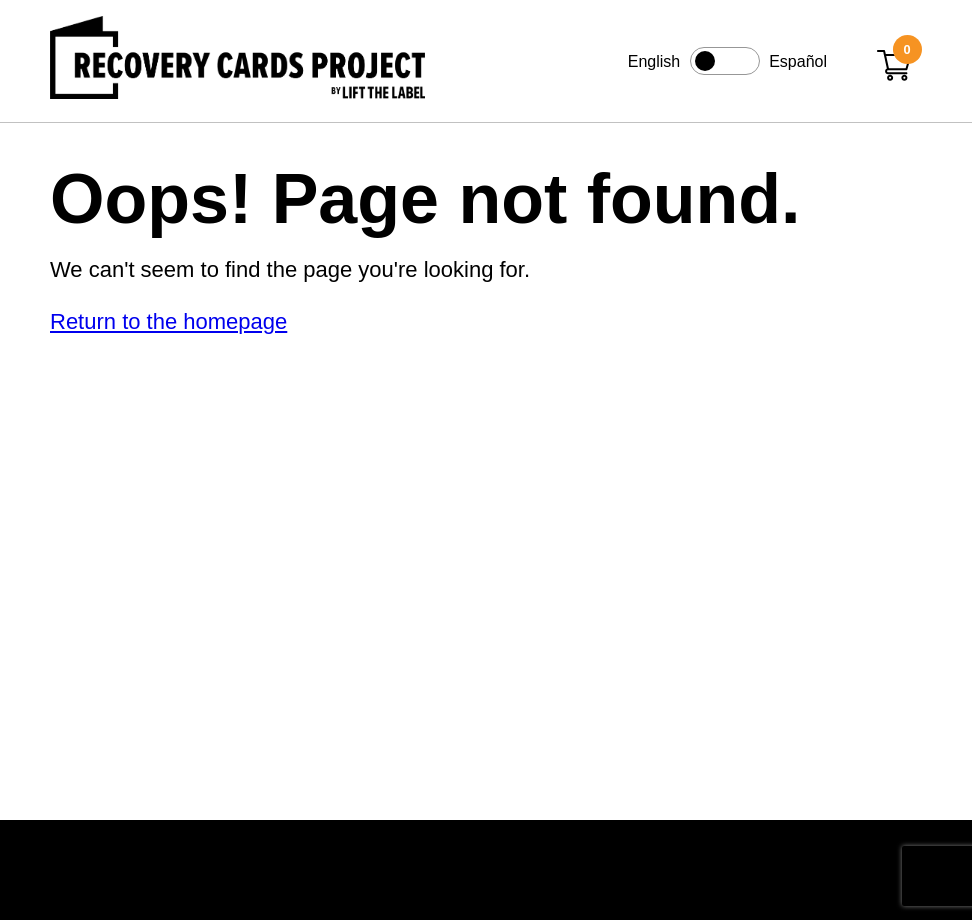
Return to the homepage (168, 321)
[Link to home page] (237, 61)
